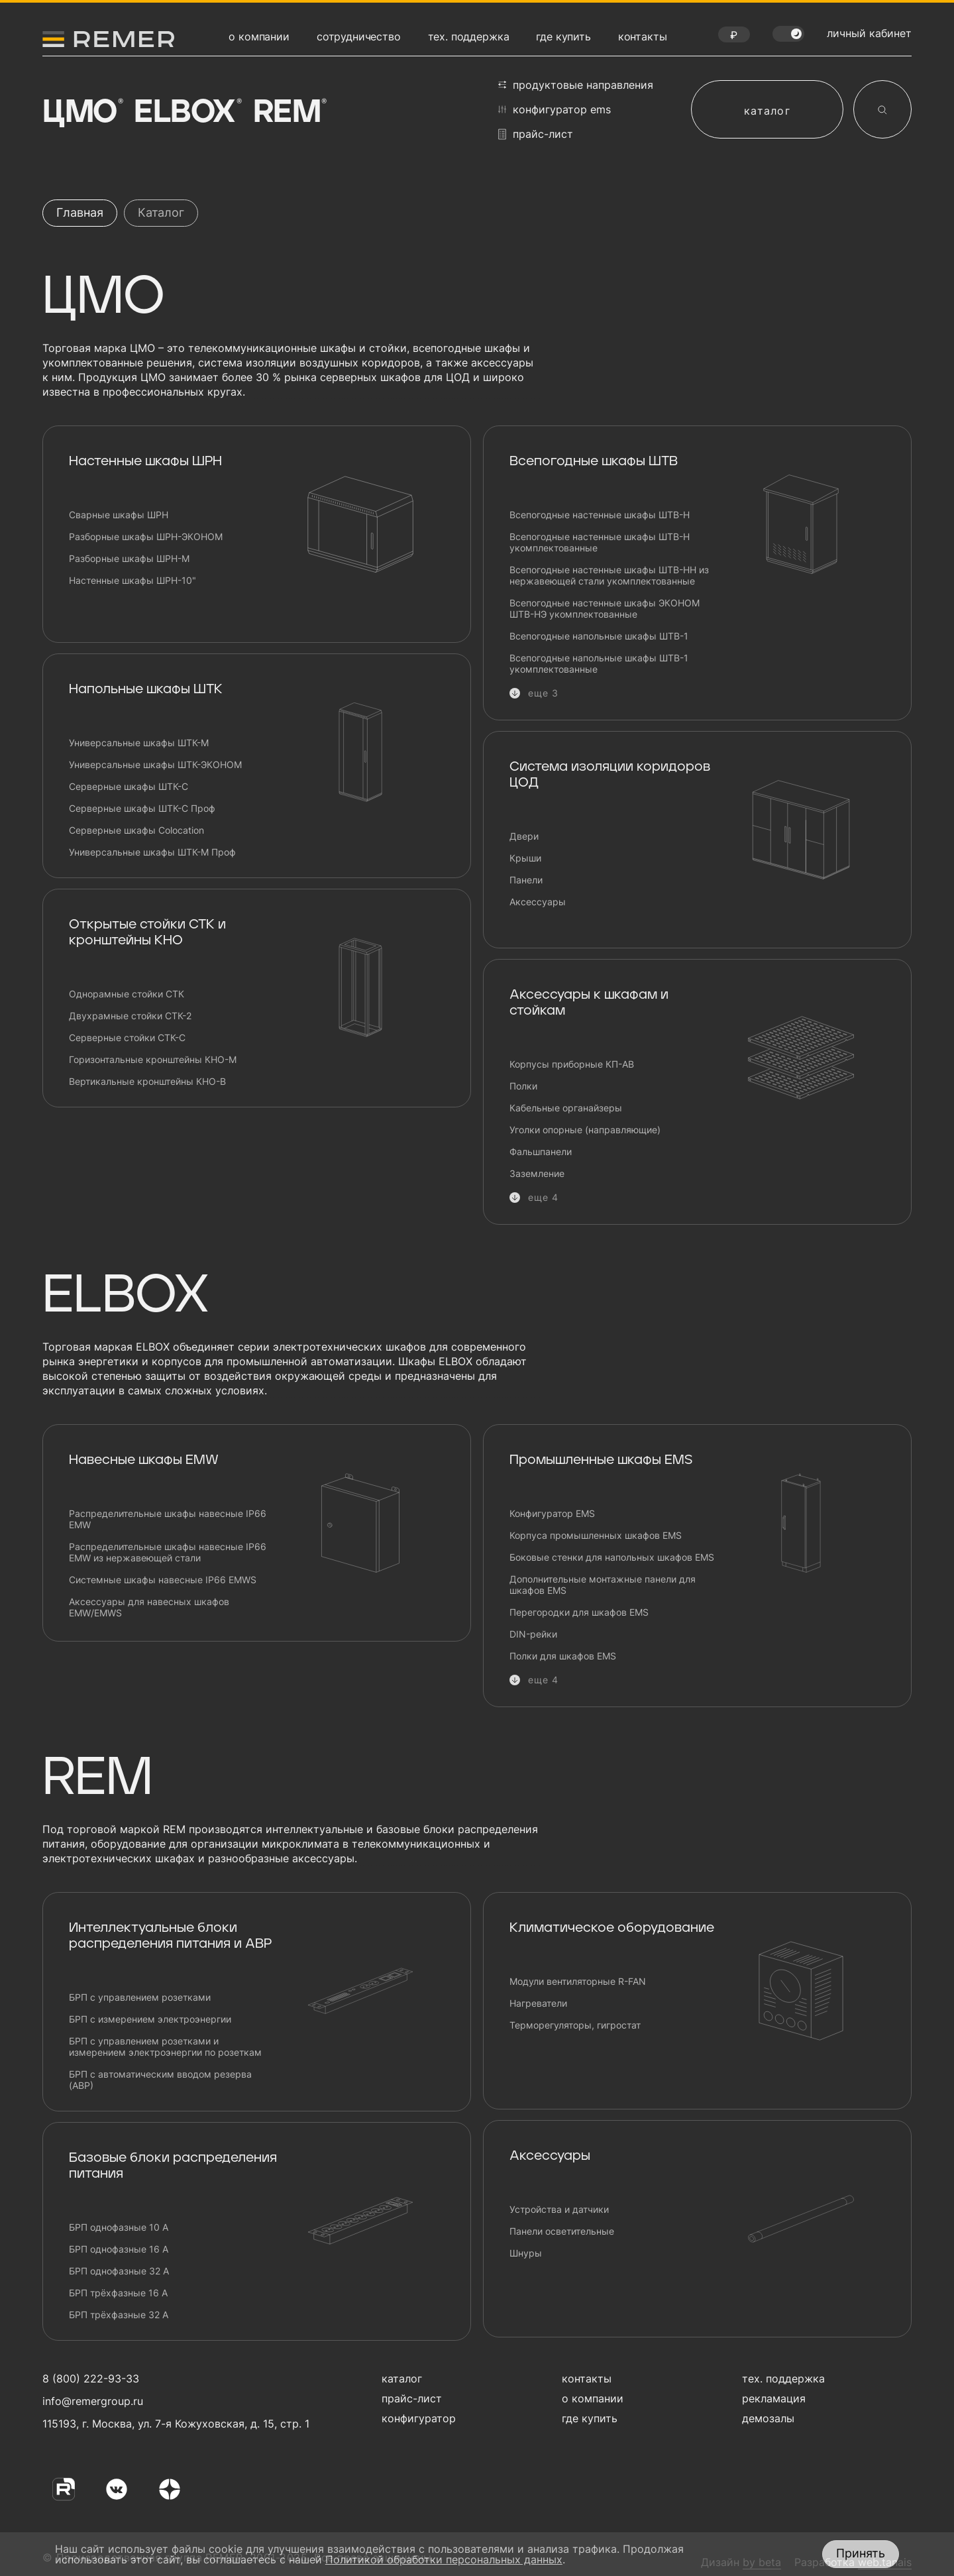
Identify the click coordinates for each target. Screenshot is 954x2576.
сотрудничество (359, 36)
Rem (289, 113)
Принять (860, 2553)
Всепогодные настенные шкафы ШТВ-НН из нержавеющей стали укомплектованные (609, 575)
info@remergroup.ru (91, 2401)
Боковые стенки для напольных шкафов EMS (611, 1557)
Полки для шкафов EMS (562, 1655)
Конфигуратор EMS (552, 1513)
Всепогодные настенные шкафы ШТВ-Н (599, 514)
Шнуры (525, 2253)
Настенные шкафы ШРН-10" (132, 580)
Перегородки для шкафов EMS (579, 1612)
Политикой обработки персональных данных (443, 2559)
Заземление (536, 1173)
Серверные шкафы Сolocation (136, 830)
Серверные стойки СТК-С (127, 1037)
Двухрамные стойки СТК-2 (130, 1015)
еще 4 (543, 1197)
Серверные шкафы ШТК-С (128, 786)
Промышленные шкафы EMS (600, 1460)
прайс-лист (535, 134)
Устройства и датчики (559, 2209)
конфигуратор (419, 2418)
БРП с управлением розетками (140, 1997)
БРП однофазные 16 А (118, 2249)
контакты (642, 36)
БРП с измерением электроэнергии (150, 2019)
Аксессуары (537, 901)
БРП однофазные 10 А (118, 2227)
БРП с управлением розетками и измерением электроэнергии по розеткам (165, 2046)
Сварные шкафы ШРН (118, 514)
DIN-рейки (533, 1634)
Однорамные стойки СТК (126, 993)
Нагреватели (538, 2003)
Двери (524, 836)
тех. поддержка (468, 36)
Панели (526, 879)
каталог (767, 110)
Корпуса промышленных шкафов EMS (595, 1535)
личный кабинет (869, 33)
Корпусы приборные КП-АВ (571, 1064)
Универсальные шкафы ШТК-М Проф (152, 852)
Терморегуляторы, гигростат (575, 2025)
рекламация (774, 2398)
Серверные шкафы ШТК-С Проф (142, 808)
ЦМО (81, 113)
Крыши (525, 858)
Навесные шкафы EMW (144, 1460)
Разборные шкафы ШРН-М (129, 558)
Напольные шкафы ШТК (146, 689)
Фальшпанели (540, 1151)
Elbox (186, 113)
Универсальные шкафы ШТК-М (139, 742)
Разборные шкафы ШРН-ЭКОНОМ (146, 536)
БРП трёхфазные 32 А (118, 2314)
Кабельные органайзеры (565, 1107)
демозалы (768, 2418)
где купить (563, 36)
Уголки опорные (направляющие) (585, 1129)
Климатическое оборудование (611, 1927)
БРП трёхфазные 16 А (118, 2292)
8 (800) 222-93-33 (90, 2378)
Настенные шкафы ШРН (145, 461)
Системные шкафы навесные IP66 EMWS (162, 1579)
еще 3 (543, 693)
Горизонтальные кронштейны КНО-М (153, 1059)
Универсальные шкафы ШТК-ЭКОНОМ (155, 764)
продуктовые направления (575, 84)
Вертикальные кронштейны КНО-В (147, 1081)
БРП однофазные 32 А (119, 2270)
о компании (259, 36)
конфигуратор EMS (554, 109)
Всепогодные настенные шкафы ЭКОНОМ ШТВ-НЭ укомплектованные (604, 608)
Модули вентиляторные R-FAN (577, 1981)
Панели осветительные (561, 2231)
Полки (523, 1086)
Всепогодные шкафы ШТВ (593, 461)
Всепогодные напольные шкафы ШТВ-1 (598, 636)
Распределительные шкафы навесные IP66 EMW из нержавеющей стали (167, 1552)
